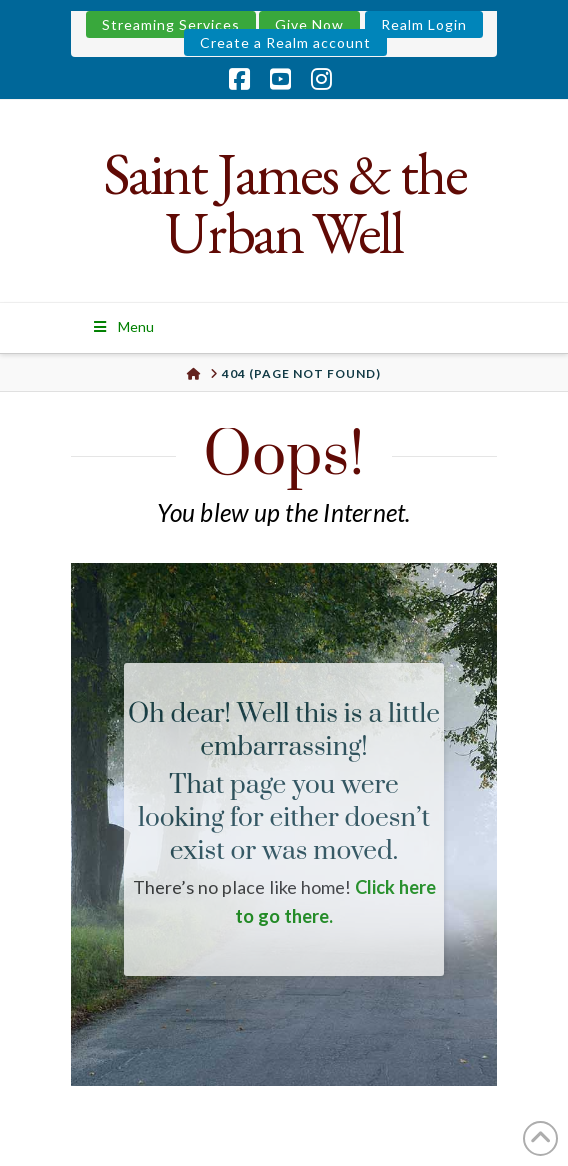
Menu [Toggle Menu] (122, 326)
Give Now (309, 24)
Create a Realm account (285, 42)
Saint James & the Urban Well (284, 203)
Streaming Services (171, 24)
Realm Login (424, 24)
